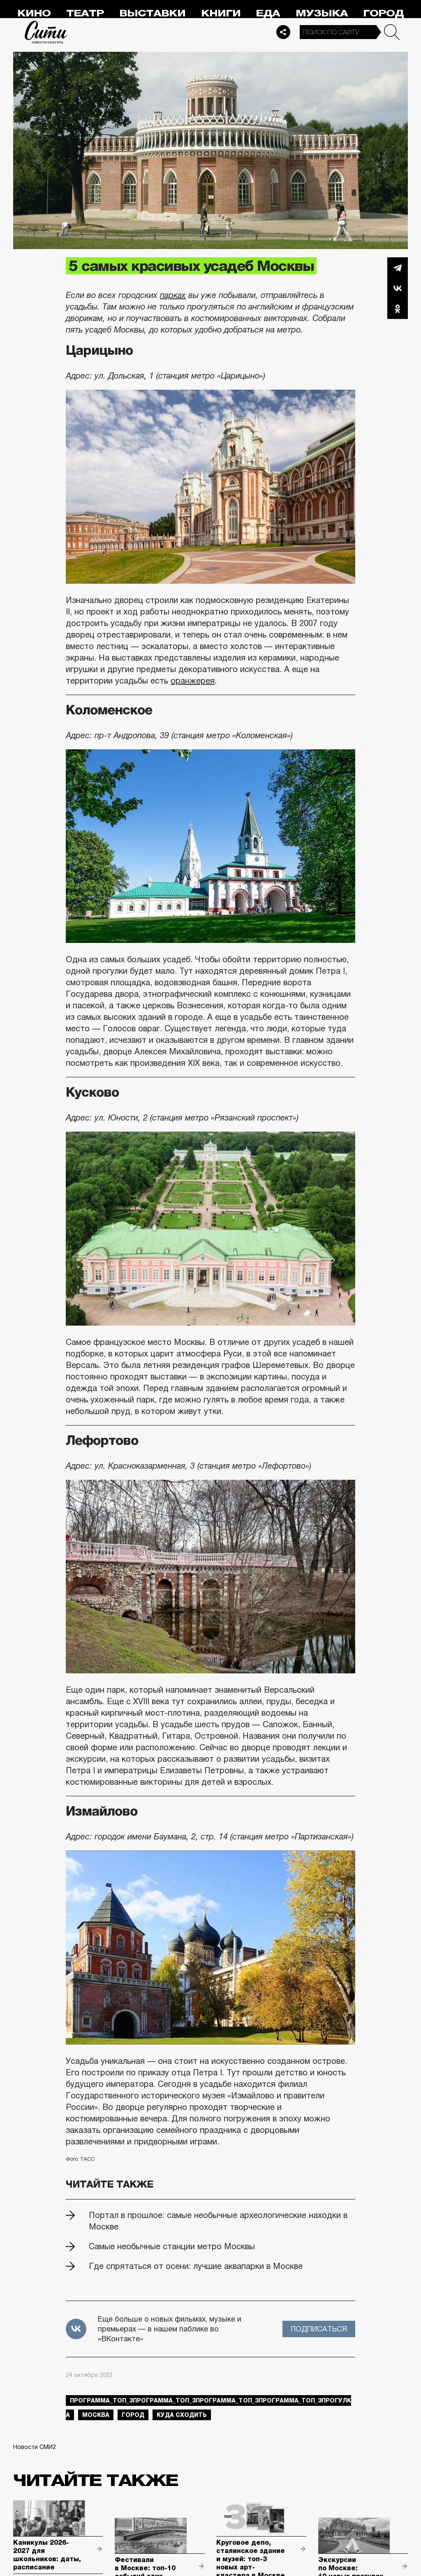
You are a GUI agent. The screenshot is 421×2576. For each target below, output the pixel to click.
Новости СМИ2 (34, 2447)
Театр (85, 13)
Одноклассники (397, 308)
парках (173, 295)
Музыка (322, 13)
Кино (34, 13)
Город (383, 13)
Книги (221, 13)
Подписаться (319, 2329)
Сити (46, 32)
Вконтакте (397, 288)
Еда (268, 13)
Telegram (397, 267)
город (133, 2415)
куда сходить (182, 2415)
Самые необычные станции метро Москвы (172, 2246)
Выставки (152, 13)
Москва (95, 2415)
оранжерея (193, 680)
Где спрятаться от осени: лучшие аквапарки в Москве (196, 2266)
